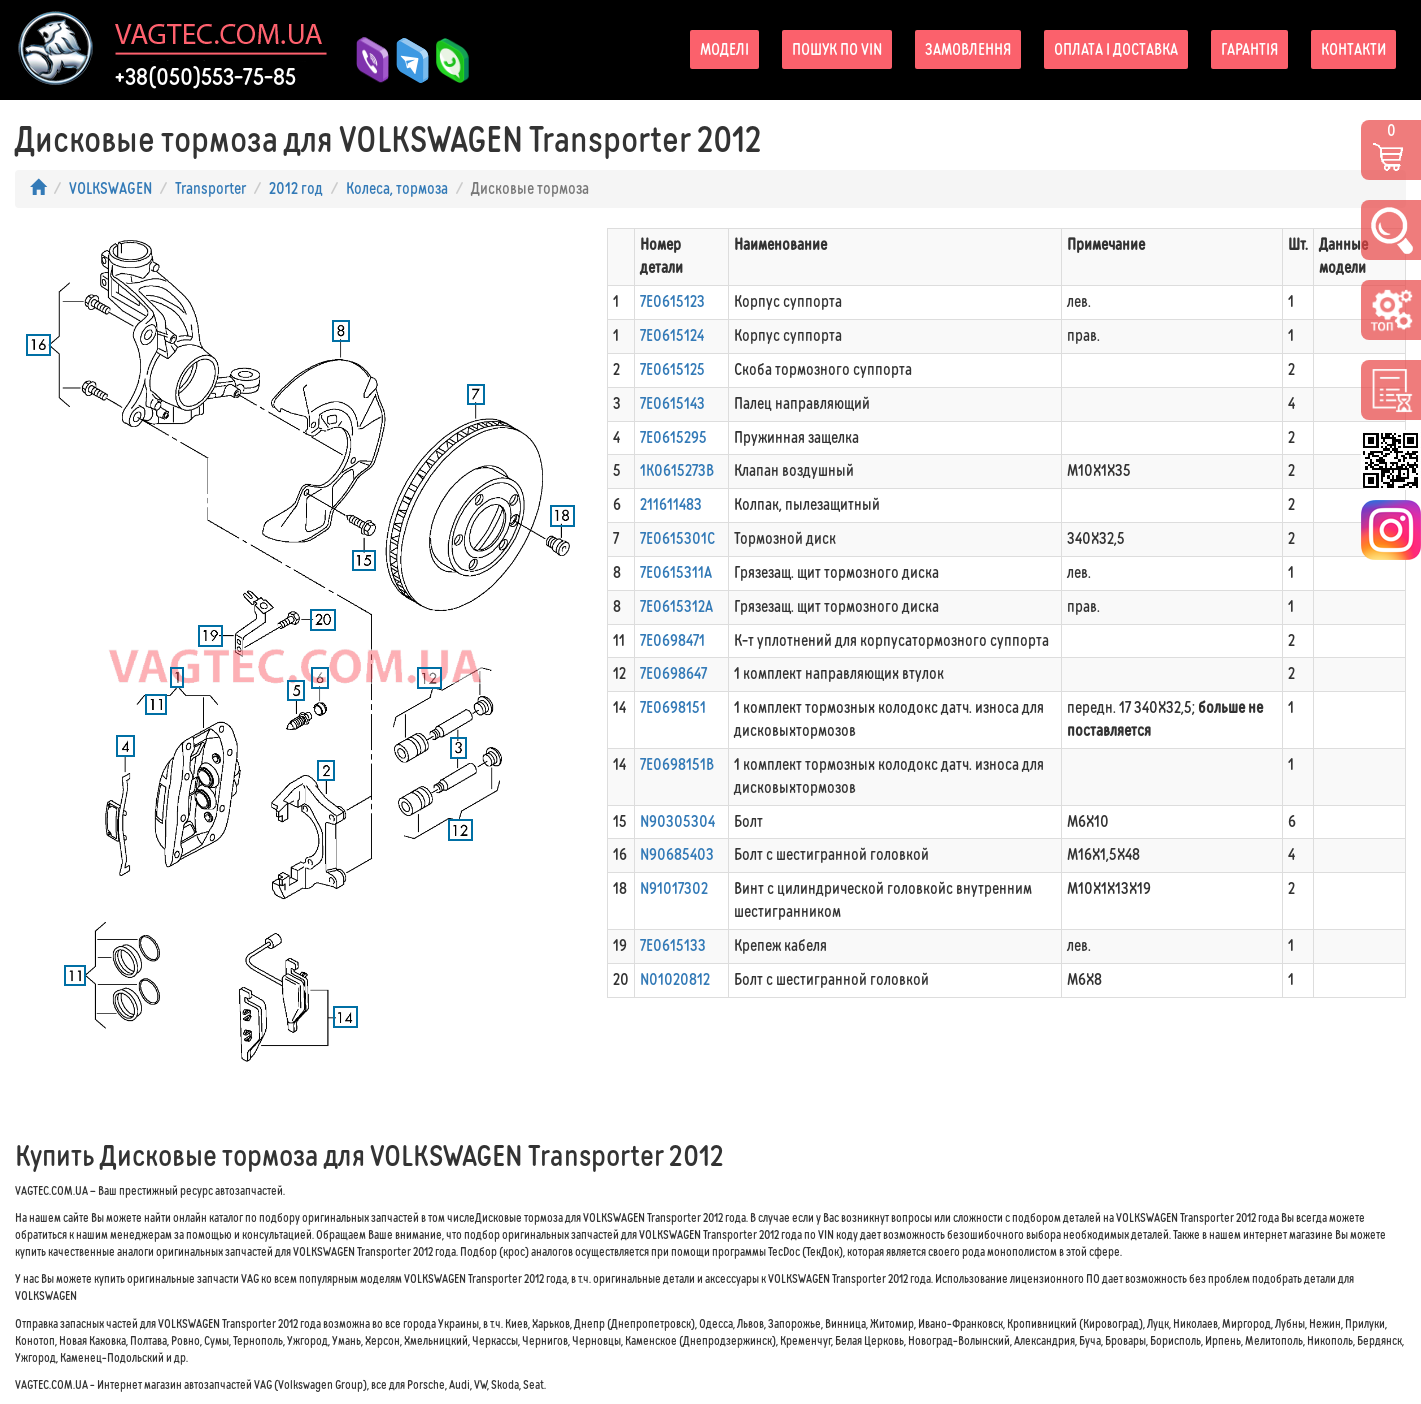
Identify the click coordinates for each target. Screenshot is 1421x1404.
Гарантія (1249, 49)
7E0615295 (673, 437)
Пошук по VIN (837, 49)
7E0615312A (676, 606)
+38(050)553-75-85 (205, 77)
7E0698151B (677, 764)
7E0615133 (673, 945)
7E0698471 (672, 640)
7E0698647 (673, 673)
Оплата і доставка (1116, 49)
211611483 (671, 504)
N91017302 (674, 888)
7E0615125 (672, 369)
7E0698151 (673, 707)
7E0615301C (677, 538)
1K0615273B (677, 470)
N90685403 (677, 854)
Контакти (1353, 49)
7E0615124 (672, 335)
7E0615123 (672, 301)
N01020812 (675, 979)
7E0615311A (676, 572)
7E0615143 (672, 403)
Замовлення (968, 49)
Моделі (724, 49)
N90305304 (677, 821)
